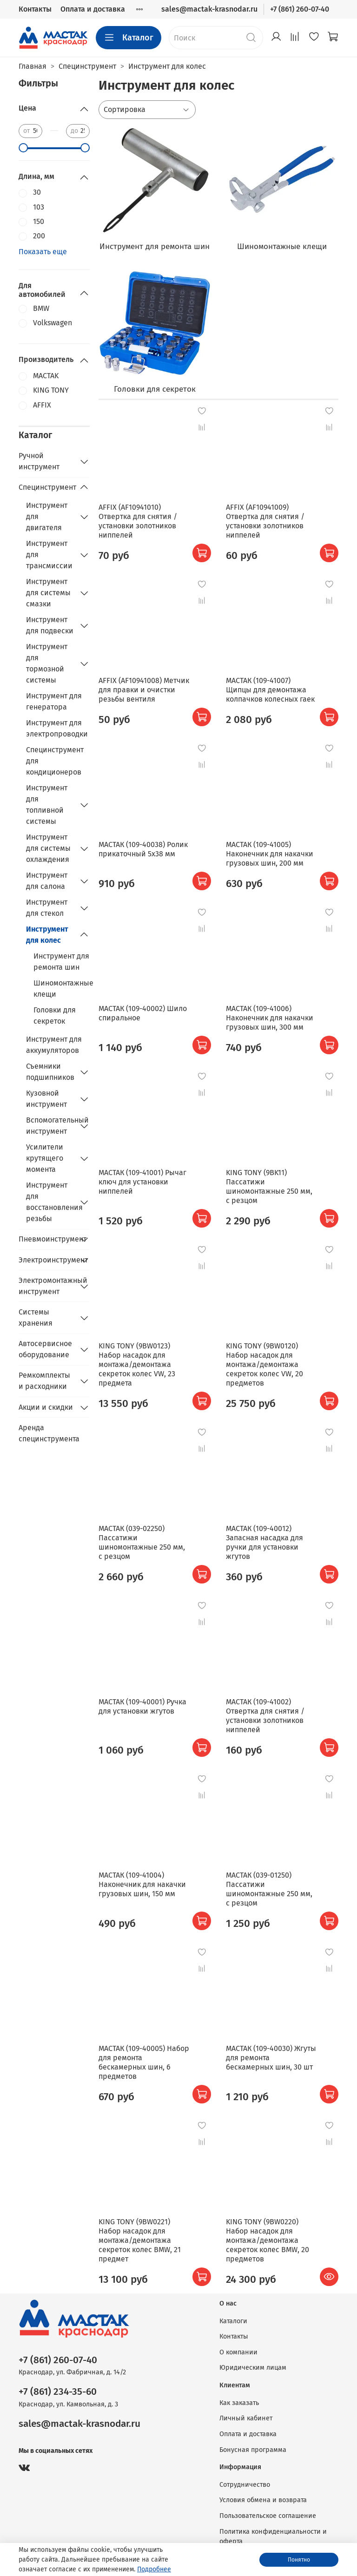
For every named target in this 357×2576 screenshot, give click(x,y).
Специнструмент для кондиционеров (55, 760)
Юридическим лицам (252, 2368)
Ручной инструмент (39, 461)
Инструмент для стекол (46, 908)
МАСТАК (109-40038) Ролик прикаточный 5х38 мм (143, 849)
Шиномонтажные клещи (61, 989)
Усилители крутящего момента (44, 1158)
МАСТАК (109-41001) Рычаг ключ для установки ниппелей (142, 1182)
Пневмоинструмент (47, 1239)
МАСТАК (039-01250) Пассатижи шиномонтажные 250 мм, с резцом (269, 1889)
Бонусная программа (252, 2450)
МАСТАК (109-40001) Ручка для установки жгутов (142, 1706)
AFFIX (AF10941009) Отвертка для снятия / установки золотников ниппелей (265, 521)
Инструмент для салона (46, 881)
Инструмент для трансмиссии (49, 554)
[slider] (23, 148)
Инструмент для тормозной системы (46, 663)
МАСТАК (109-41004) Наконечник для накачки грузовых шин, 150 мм (142, 1884)
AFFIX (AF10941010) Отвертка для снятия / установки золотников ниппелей (138, 521)
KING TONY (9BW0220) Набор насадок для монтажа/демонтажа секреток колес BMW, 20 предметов (267, 2240)
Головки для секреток (54, 1015)
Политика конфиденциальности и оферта (273, 2537)
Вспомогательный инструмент (50, 1126)
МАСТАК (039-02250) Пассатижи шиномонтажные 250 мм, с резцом (142, 1542)
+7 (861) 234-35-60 (58, 2392)
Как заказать (239, 2403)
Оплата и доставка (92, 9)
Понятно (299, 2559)
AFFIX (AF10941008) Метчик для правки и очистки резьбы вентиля (144, 689)
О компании (238, 2352)
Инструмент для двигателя (46, 516)
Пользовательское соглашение (267, 2516)
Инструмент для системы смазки (48, 592)
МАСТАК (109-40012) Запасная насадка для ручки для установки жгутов (264, 1542)
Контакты (35, 9)
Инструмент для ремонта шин (61, 962)
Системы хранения (36, 1317)
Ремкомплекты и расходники (44, 1381)
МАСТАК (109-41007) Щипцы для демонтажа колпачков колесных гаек (270, 689)
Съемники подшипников (50, 1072)
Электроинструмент (47, 1259)
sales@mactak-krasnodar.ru (209, 9)
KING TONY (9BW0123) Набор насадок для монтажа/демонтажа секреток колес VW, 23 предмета (137, 1364)
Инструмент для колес (47, 935)
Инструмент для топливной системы (46, 804)
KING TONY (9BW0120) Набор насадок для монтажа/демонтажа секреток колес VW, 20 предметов (264, 1364)
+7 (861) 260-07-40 (299, 9)
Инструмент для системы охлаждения (48, 848)
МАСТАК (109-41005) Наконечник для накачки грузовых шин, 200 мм (269, 853)
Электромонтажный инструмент (47, 1286)
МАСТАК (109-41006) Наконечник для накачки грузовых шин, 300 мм (269, 1018)
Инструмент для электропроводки (57, 728)
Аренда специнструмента (49, 1433)
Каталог (128, 37)
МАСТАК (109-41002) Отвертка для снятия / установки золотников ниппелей (265, 1715)
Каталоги (233, 2321)
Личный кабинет (245, 2418)
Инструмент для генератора (54, 701)
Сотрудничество (244, 2485)
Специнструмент (47, 487)
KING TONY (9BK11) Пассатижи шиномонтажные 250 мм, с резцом (269, 1186)
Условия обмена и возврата (263, 2500)
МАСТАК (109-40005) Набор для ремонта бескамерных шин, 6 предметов (144, 2062)
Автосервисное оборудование (45, 1349)
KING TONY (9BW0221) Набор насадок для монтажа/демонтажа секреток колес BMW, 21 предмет (140, 2240)
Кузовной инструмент (46, 1099)
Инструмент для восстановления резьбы (50, 1202)
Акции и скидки (46, 1407)
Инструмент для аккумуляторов (54, 1045)
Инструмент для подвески (49, 625)
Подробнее (154, 2569)
